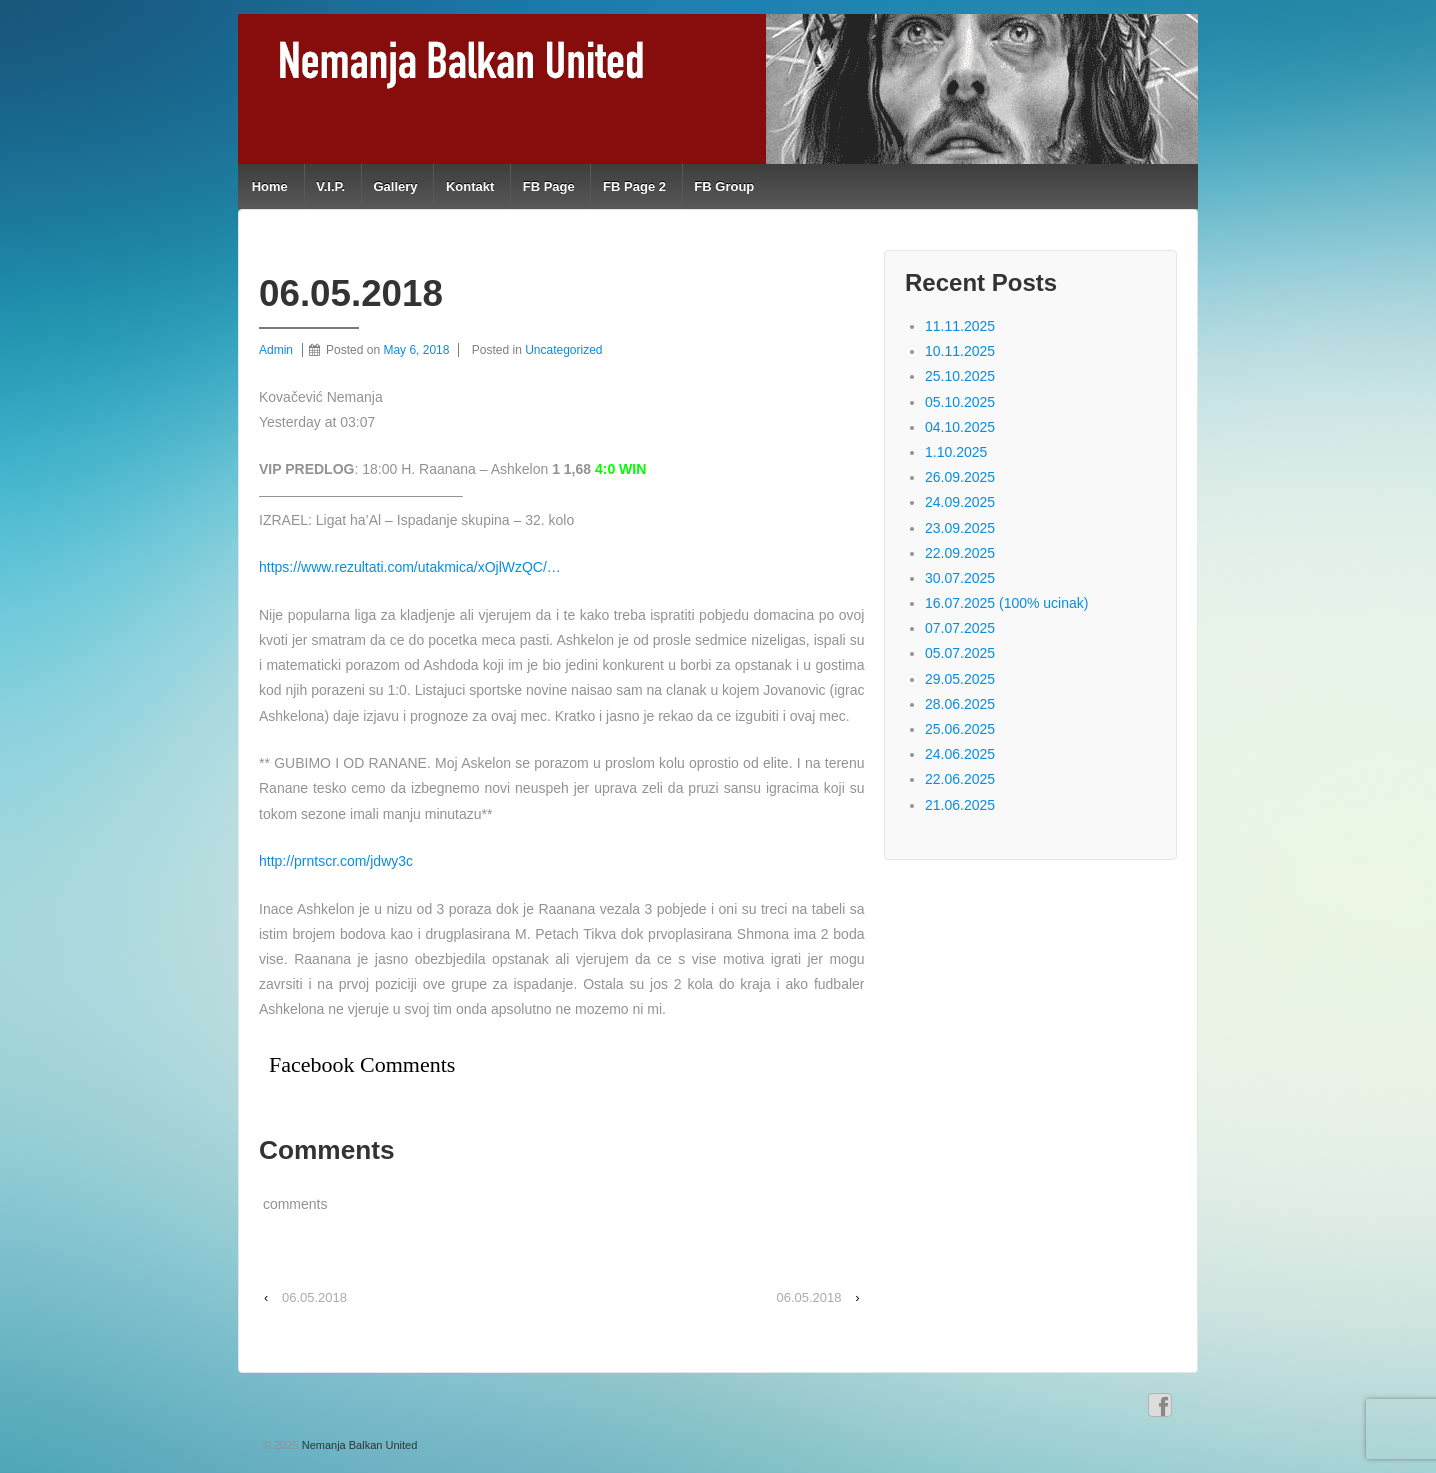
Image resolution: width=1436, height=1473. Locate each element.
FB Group (724, 186)
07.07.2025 (960, 628)
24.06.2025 (960, 754)
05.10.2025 (960, 402)
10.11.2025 (960, 351)
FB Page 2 (634, 186)
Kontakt (470, 186)
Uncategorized (563, 350)
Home (270, 186)
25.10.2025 (960, 376)
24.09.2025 (960, 502)
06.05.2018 (314, 1297)
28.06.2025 (960, 704)
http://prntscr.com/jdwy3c (336, 861)
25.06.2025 (960, 729)
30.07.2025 (960, 578)
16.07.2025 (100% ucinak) (1006, 603)
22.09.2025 (960, 553)
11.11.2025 (960, 326)
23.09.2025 (960, 528)
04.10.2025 (960, 427)
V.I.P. (330, 186)
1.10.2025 (956, 452)
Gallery (395, 186)
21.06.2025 (960, 805)
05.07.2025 (960, 653)
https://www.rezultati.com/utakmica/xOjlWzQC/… (410, 567)
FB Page (549, 186)
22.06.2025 (960, 779)
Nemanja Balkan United (358, 1445)
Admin (276, 350)
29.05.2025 (960, 679)
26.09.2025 (960, 477)
